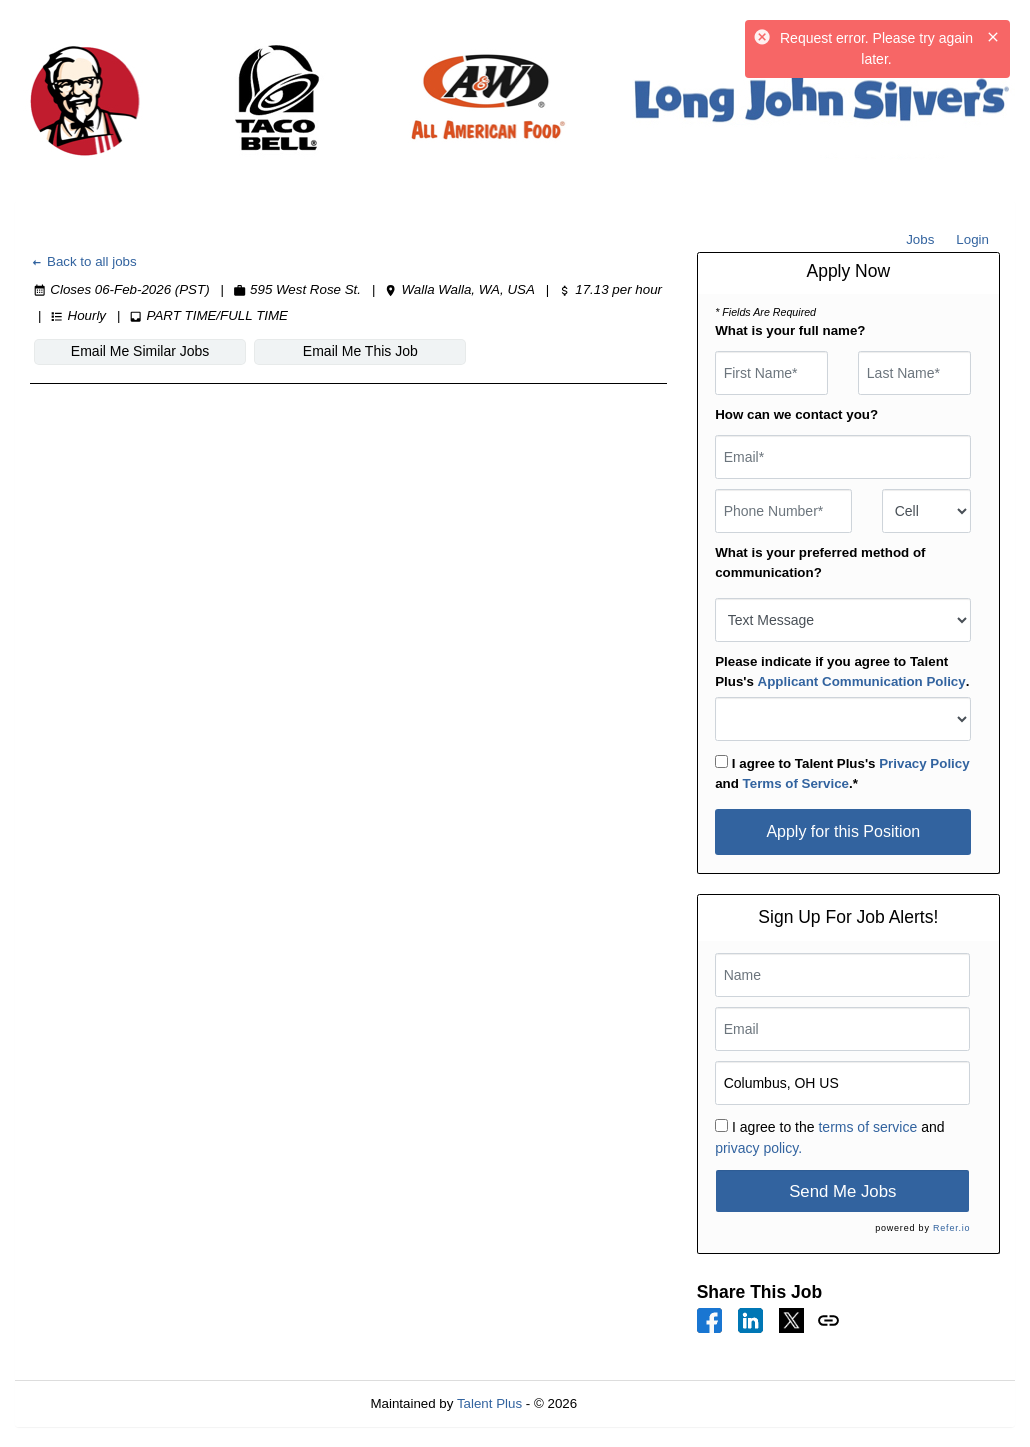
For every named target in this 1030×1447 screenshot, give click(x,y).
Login (972, 239)
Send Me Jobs (842, 1191)
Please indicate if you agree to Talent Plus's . (842, 671)
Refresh (636, 1403)
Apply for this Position (843, 831)
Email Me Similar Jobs (140, 351)
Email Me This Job (360, 351)
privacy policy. (758, 1148)
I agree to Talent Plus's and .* (842, 773)
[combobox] (926, 511)
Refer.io (951, 1228)
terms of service (867, 1127)
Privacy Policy (924, 763)
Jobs (920, 239)
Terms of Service (796, 783)
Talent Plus (489, 1403)
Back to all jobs (83, 261)
